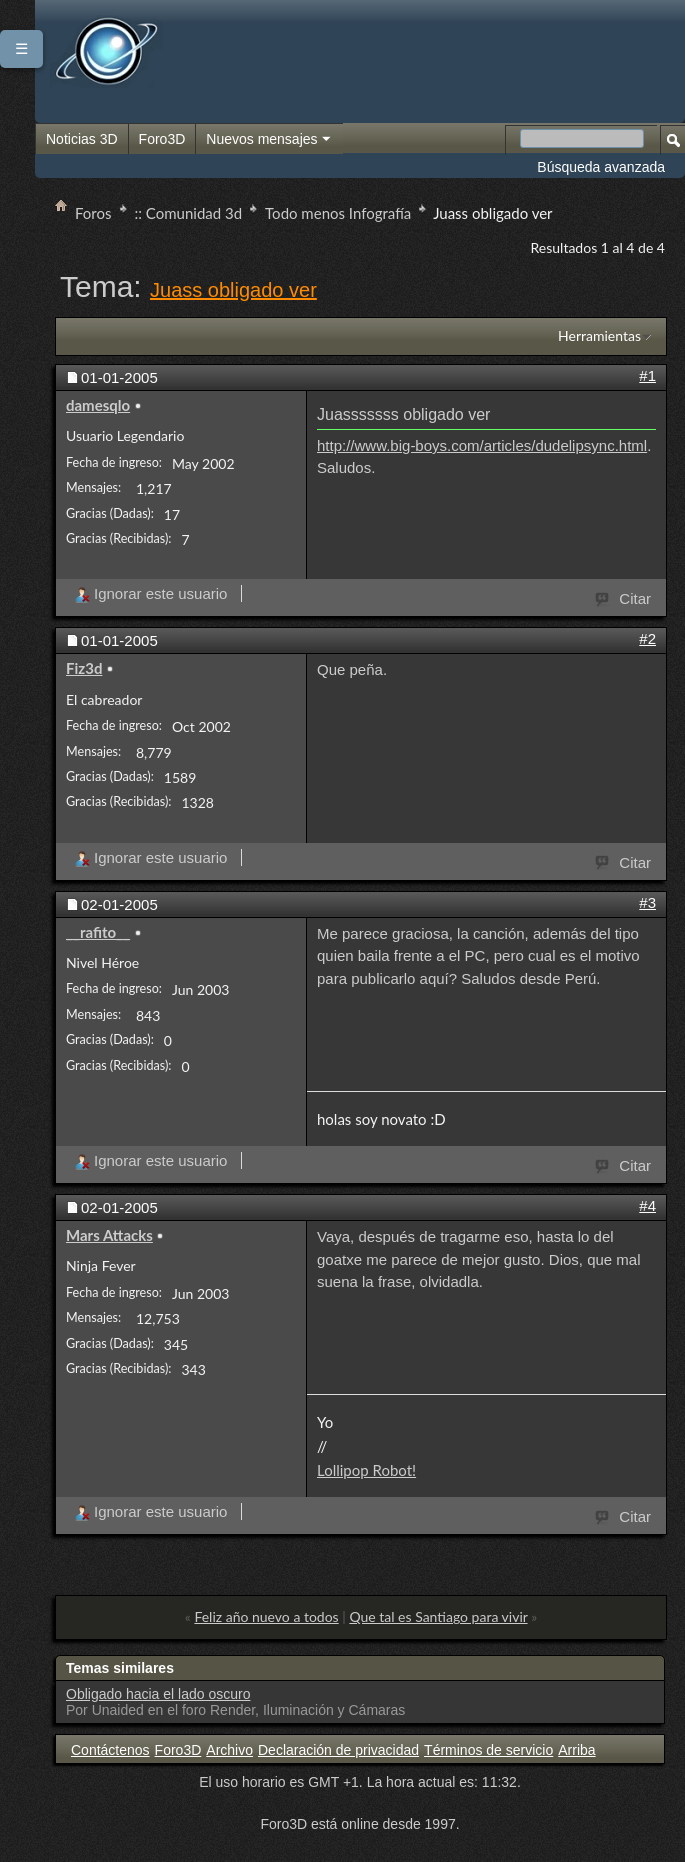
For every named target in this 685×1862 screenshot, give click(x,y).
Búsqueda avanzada (601, 167)
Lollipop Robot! (366, 1470)
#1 (647, 375)
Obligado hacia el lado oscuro (158, 1694)
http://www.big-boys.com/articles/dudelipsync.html (482, 445)
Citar (624, 597)
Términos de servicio (488, 1750)
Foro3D (162, 139)
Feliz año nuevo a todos (266, 1616)
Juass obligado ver (233, 290)
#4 (647, 1205)
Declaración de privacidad (338, 1750)
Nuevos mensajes (269, 140)
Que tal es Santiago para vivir (438, 1616)
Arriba (576, 1750)
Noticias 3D (82, 139)
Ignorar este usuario (150, 593)
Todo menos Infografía (338, 213)
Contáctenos (110, 1750)
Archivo (229, 1750)
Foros (93, 213)
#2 (647, 638)
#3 (647, 902)
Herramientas (599, 335)
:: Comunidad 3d (189, 213)
